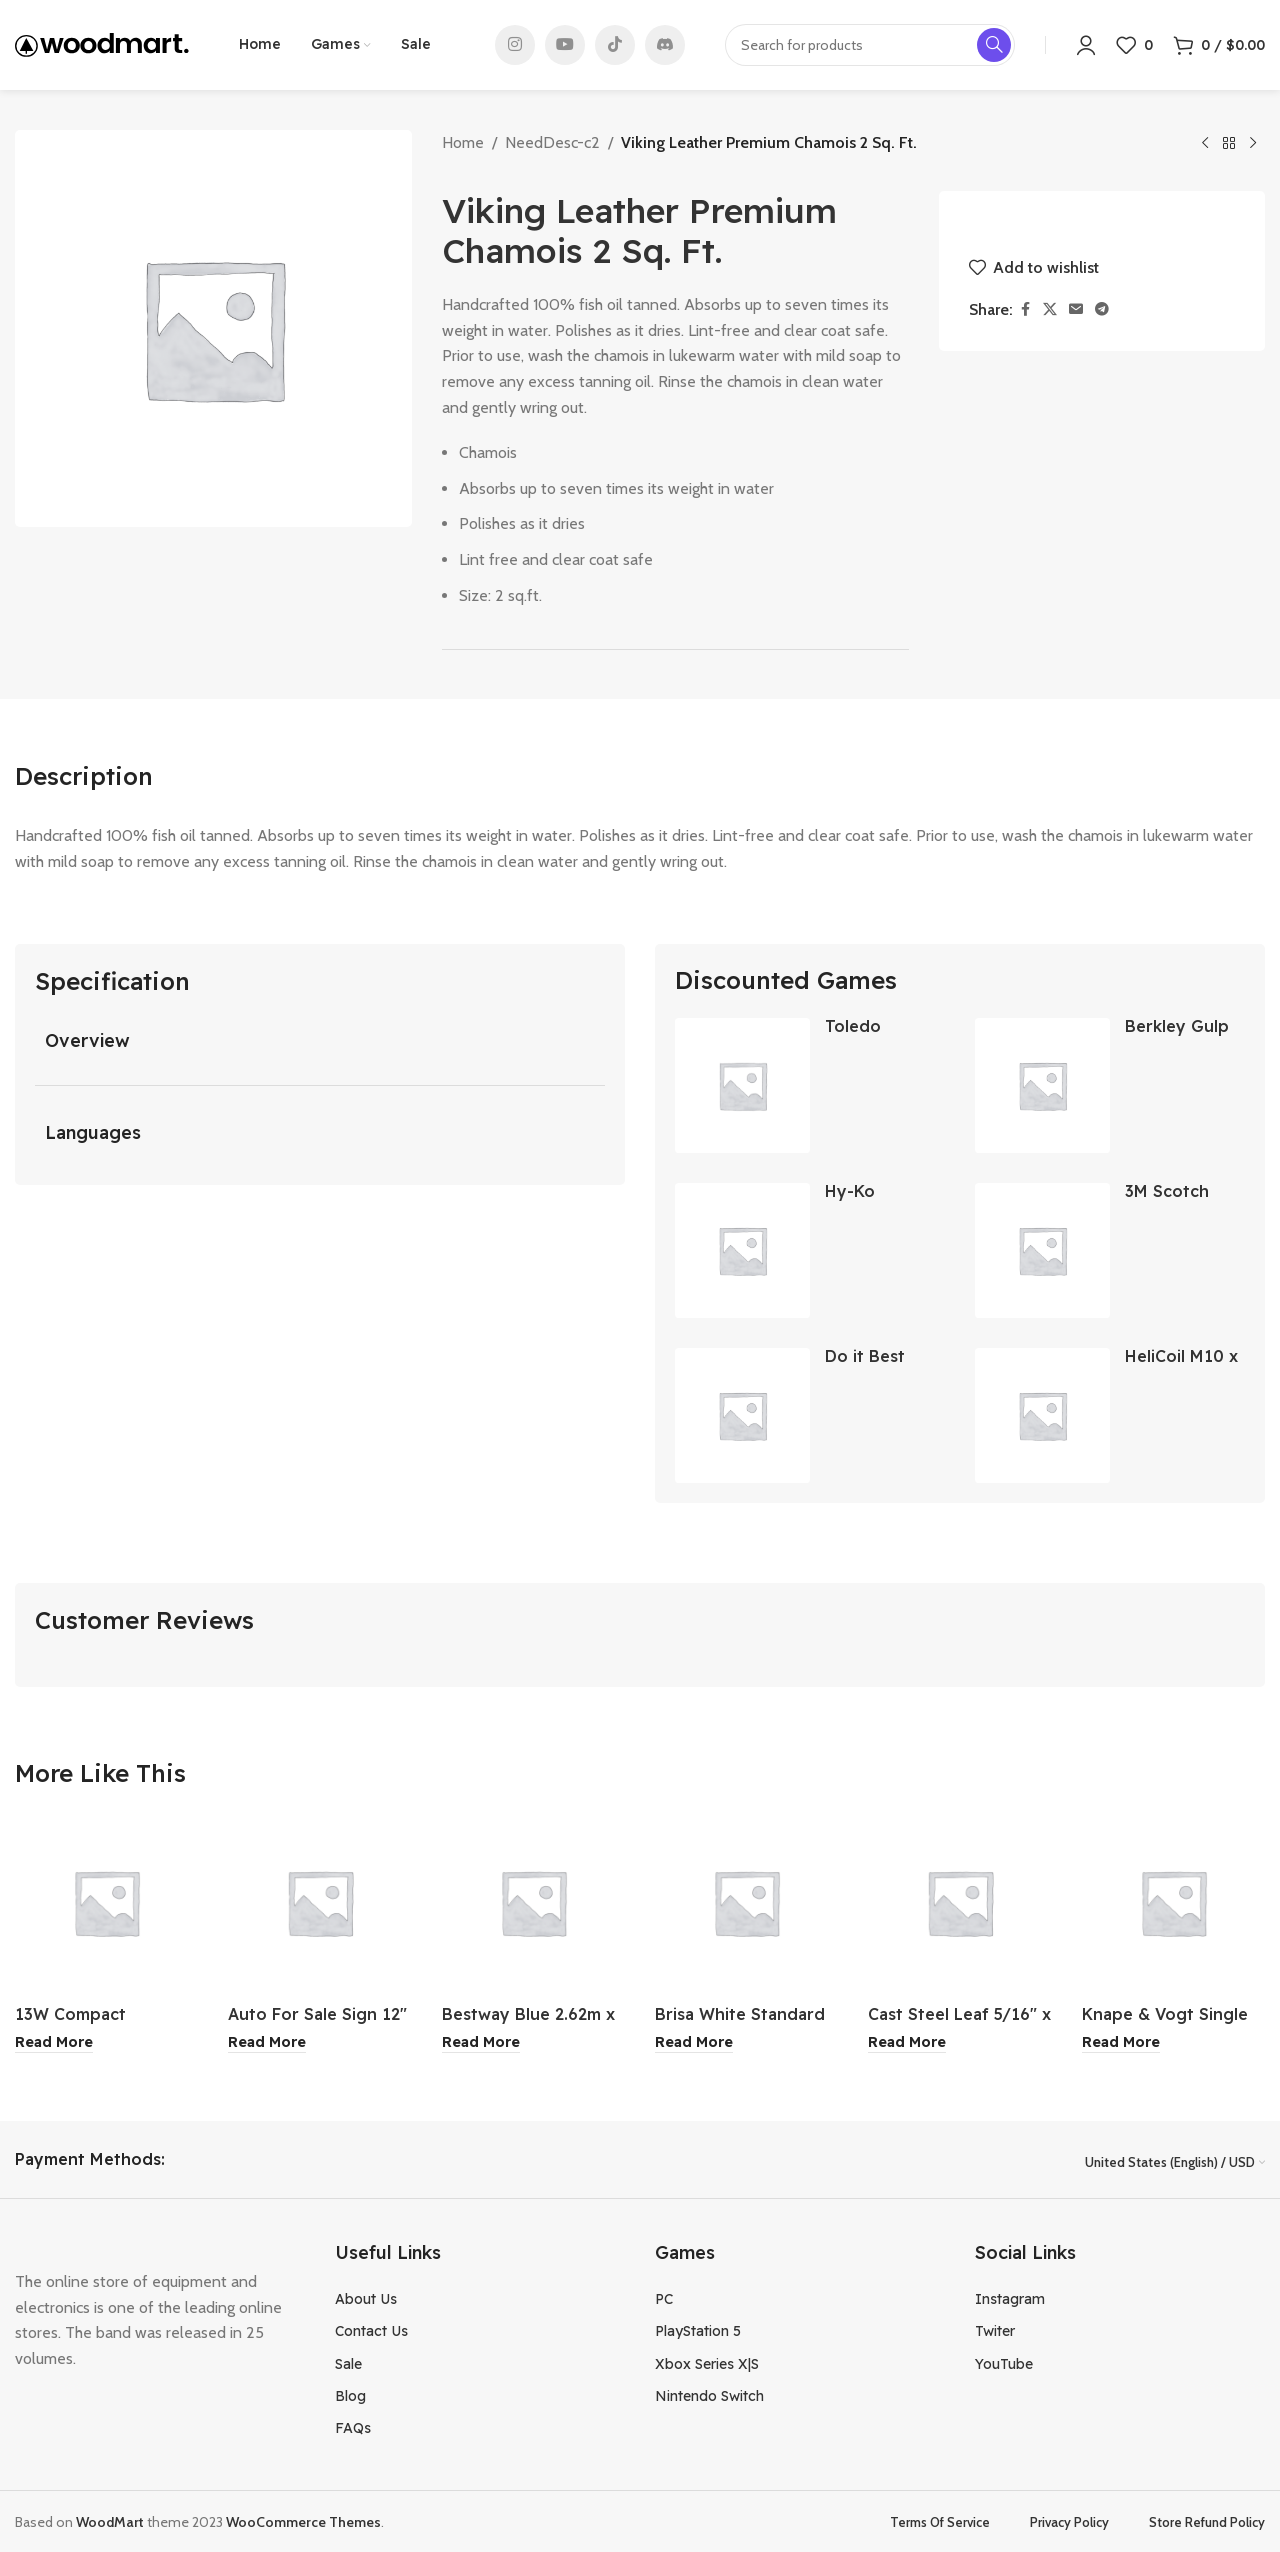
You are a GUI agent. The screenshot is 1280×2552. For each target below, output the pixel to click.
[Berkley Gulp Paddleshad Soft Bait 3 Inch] (1042, 1085)
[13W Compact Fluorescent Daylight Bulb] (106, 1902)
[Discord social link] (665, 45)
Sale (348, 2362)
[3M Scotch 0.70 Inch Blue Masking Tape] (1042, 1250)
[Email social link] (1076, 309)
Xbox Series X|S (707, 2362)
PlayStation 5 (698, 2330)
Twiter (995, 2330)
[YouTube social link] (565, 45)
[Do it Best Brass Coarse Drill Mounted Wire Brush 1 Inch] (742, 1415)
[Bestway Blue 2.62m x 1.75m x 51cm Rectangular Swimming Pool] (533, 1902)
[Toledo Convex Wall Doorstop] (742, 1085)
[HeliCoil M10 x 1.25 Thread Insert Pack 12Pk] (1042, 1415)
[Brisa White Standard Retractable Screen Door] (746, 1902)
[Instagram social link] (515, 45)
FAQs (353, 2427)
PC (664, 2298)
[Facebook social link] (1025, 309)
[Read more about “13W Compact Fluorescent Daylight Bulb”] (54, 2043)
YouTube (1004, 2362)
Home (463, 142)
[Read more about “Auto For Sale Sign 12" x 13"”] (267, 2043)
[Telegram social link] (1102, 309)
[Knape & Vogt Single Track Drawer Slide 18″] (1173, 1902)
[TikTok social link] (615, 45)
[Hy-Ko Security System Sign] (742, 1250)
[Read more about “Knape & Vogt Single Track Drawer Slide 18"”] (1121, 2043)
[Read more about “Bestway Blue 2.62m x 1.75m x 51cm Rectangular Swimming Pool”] (481, 2043)
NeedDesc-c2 (552, 142)
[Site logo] (102, 43)
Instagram (1010, 2298)
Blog (350, 2395)
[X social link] (1050, 309)
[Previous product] (1205, 144)
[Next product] (1253, 144)
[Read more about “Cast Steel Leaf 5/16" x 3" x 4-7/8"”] (907, 2043)
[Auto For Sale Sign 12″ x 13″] (319, 1902)
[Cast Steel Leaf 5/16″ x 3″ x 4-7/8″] (959, 1902)
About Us (366, 2298)
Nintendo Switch (709, 2395)
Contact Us (371, 2330)
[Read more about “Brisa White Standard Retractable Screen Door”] (694, 2043)
